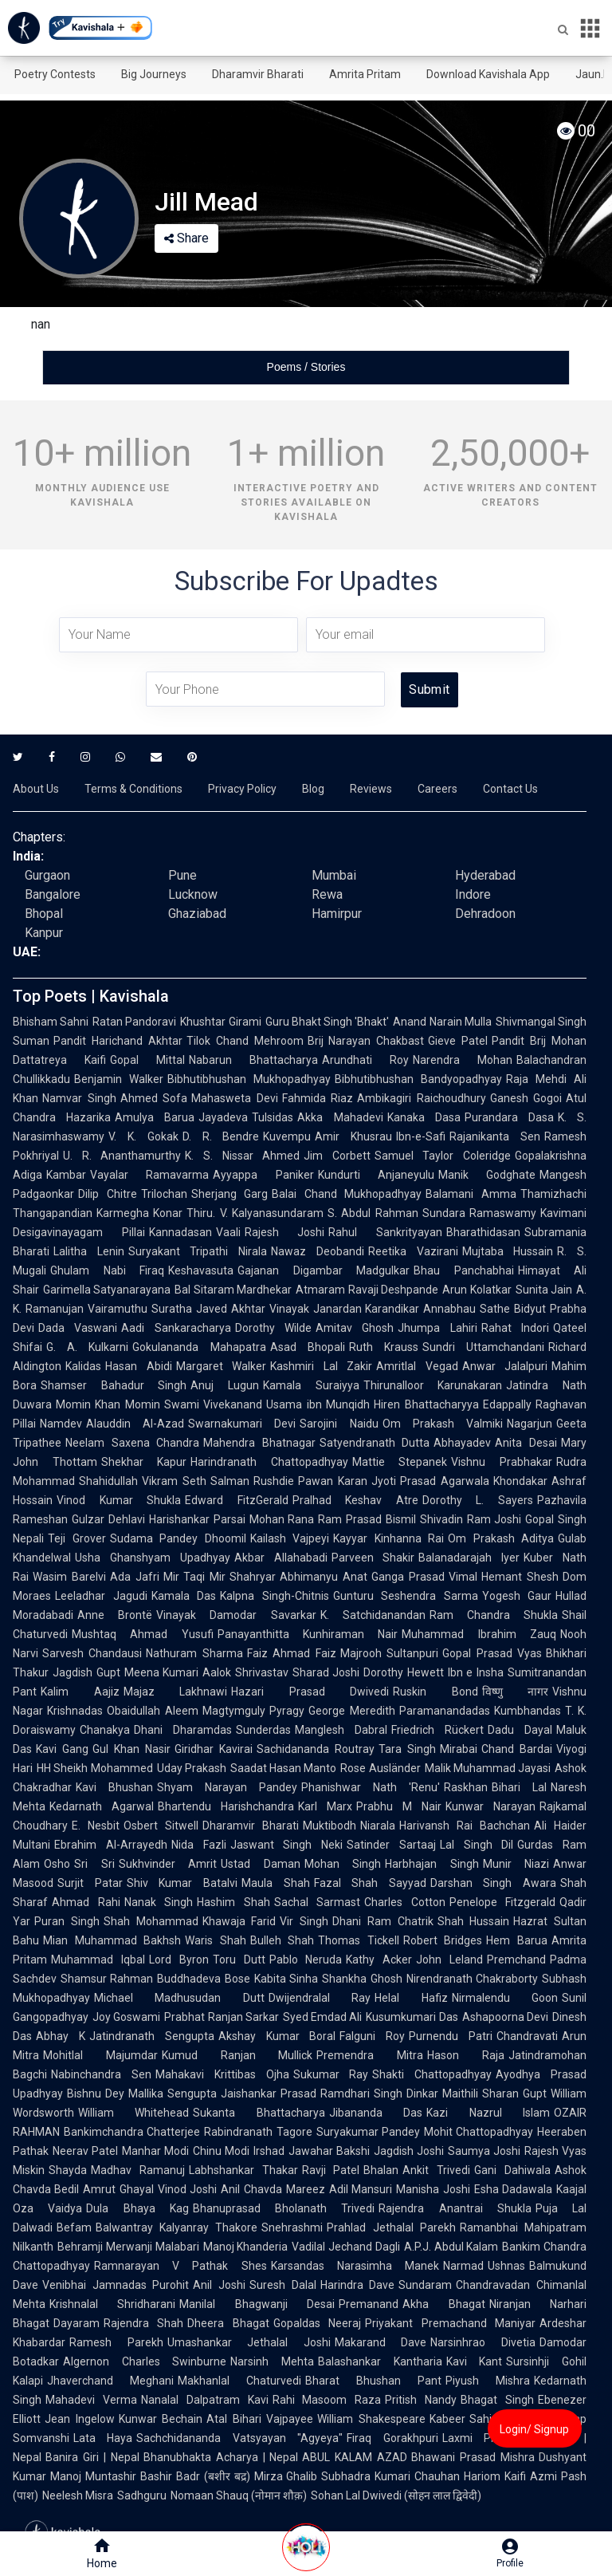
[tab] (306, 367)
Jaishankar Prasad (268, 2093)
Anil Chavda (251, 2189)
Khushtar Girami (220, 1021)
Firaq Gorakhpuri (392, 2438)
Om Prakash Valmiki (442, 1423)
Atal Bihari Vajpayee (259, 2419)
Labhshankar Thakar (243, 2170)
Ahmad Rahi (86, 1902)
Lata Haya (102, 2438)
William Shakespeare (371, 2419)
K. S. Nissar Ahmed (242, 1155)
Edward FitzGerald (236, 1500)
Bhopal (44, 913)
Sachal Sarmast (317, 1902)
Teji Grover (77, 1538)
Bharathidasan (483, 1232)
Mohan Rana (282, 1519)
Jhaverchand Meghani (110, 2380)
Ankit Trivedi (436, 2170)
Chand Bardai (516, 1749)
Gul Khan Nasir (131, 1749)
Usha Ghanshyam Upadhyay (152, 1557)
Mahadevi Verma (91, 2399)
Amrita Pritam (365, 74)
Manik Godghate (487, 1174)
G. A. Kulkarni (87, 1347)
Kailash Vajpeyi (290, 1538)
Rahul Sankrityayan (385, 1232)
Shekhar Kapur (144, 1461)
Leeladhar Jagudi (101, 1595)
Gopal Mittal (147, 1060)
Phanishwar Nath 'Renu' (370, 1787)
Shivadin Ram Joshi (471, 1519)
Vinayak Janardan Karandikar (344, 1308)
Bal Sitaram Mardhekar (233, 1289)
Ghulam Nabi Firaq (107, 1270)
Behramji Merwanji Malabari (128, 2246)
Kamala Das (184, 1595)
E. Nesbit (96, 1825)
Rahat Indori (515, 1327)
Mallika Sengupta (172, 2093)
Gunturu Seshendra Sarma (405, 1595)
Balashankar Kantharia (380, 2361)
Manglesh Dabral (341, 1729)
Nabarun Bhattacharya (253, 1060)
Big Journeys (153, 74)
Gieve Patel (458, 1040)
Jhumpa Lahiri (437, 1327)
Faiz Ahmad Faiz (291, 1653)
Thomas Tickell (358, 1940)
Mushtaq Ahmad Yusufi (143, 1634)
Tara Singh (407, 1749)
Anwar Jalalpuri (505, 1366)
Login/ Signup (534, 2429)
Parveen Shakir (373, 1557)
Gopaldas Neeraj (317, 2323)
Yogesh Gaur (517, 1595)
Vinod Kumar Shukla (119, 1500)
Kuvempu (287, 1136)
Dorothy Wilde (273, 1327)
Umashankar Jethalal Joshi (249, 2342)
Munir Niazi (516, 1863)
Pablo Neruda (306, 1959)
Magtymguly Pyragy (253, 1710)
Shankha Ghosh (362, 1978)
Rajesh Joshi (285, 1232)
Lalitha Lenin (88, 1251)
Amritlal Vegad (417, 1366)
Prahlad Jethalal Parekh (391, 2227)
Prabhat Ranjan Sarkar (221, 2017)
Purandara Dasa (509, 1117)
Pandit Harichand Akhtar (117, 1040)
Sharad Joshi (326, 1672)
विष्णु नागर (515, 1691)
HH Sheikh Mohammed (95, 1768)
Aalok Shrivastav (245, 1672)
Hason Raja (465, 2055)
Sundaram (425, 2285)
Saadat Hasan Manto (283, 1768)
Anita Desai (526, 1442)
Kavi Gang (62, 1749)
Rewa (327, 894)
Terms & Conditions (133, 788)
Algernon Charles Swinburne (144, 2361)
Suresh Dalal (282, 2285)
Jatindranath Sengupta (151, 2036)
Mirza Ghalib (286, 2476)
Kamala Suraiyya (311, 1385)
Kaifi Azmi (530, 2476)
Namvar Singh (79, 1098)
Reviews (371, 788)
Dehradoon (485, 913)
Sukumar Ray (331, 2074)
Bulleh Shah (282, 1940)
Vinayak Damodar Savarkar (236, 1615)
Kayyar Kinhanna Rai (388, 1538)
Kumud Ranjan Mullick (237, 2055)
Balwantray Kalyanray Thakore (176, 2227)
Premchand (516, 1959)
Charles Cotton (404, 1902)
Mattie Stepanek (400, 1461)
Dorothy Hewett (403, 1672)
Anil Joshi (219, 2285)
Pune (182, 875)
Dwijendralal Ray (320, 1997)
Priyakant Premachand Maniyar (450, 2323)
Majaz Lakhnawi (176, 1691)
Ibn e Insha (476, 1672)
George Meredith (351, 1710)
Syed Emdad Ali (323, 2017)
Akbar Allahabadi (281, 1557)
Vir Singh (304, 1921)
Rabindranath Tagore (258, 2131)
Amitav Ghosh (355, 1327)
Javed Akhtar (230, 1308)
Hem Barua (516, 1940)
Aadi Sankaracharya (175, 1327)
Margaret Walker (221, 1366)
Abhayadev (462, 1442)
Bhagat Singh (497, 2399)
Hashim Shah (233, 1902)
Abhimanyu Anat (323, 1576)
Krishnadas (75, 1710)
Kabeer (447, 2419)
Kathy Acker (379, 1959)
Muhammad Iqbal (98, 1959)
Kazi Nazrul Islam (488, 2112)
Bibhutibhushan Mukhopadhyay (249, 1079)
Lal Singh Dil (477, 1844)
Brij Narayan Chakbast (366, 1040)
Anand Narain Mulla (442, 1021)
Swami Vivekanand (213, 1404)
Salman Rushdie (252, 1481)
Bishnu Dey (95, 2093)
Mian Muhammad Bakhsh (112, 1940)
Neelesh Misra (77, 2495)
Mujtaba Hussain (508, 1251)
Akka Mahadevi (339, 1117)
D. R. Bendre (221, 1136)
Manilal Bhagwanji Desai (257, 2304)
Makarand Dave (381, 2342)
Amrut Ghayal (118, 2189)
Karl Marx (325, 1806)
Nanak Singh (159, 1902)
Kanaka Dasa (424, 1117)
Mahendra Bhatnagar (259, 1442)
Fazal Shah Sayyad (370, 1883)
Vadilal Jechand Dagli (346, 2246)
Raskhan (466, 1787)
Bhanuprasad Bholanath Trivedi (284, 2208)
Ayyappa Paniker (263, 1174)
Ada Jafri (134, 1576)
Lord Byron (179, 1959)
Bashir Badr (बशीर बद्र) (195, 2476)
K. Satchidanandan (373, 1615)
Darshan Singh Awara (493, 1883)
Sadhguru (142, 2495)
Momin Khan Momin (108, 1404)
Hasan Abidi (138, 1366)
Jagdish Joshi (409, 2151)
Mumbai (334, 875)
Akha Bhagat (443, 2304)
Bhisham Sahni (50, 1021)
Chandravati (527, 2036)
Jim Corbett (337, 1155)
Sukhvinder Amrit (168, 1863)
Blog (313, 788)
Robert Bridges (443, 1940)
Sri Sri (94, 1863)
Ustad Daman (260, 1863)
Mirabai (458, 1749)
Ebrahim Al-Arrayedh (110, 1844)
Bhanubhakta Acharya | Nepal (221, 2457)
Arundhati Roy (365, 1060)
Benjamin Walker (118, 1079)
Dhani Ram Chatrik (383, 1921)
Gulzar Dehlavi (108, 1519)
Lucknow (193, 894)
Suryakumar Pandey (368, 2131)
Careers (437, 788)
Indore (473, 894)
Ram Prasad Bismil (367, 1519)
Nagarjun (529, 1423)
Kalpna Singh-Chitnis (274, 1595)
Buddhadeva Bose (203, 1978)
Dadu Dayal (520, 1729)
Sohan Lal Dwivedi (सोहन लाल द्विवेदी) (396, 2495)
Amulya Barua (154, 1117)
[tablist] (306, 367)
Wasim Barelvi (69, 1576)
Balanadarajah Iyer (469, 1557)
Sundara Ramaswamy (479, 1213)
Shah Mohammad (151, 1921)
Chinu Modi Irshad (238, 2151)
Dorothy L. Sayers (477, 1500)
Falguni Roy (372, 2036)
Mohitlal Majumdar (100, 2055)
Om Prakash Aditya (501, 1538)
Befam (74, 2227)
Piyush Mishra (487, 2380)
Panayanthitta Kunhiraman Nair (308, 1634)
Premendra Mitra (369, 2055)
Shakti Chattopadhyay (432, 2074)
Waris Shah (215, 1940)
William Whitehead (133, 2112)
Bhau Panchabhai (464, 1270)
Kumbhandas (527, 1710)
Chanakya (105, 1729)
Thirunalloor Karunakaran (433, 1385)
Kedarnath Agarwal (101, 1806)
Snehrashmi (292, 2227)
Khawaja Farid (239, 1921)
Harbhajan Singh (432, 1863)
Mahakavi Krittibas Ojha (222, 2074)
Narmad (463, 2265)
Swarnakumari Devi (242, 1423)
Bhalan (380, 2170)
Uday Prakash (191, 1768)
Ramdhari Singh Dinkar (379, 2093)
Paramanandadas (444, 1710)
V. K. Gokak (143, 1136)
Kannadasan (180, 1232)
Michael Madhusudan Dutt (179, 1997)
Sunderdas (263, 1729)
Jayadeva (223, 1117)
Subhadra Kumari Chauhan (390, 2476)
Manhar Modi (155, 2151)
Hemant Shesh (520, 1576)
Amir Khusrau (353, 1136)
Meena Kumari (161, 1672)
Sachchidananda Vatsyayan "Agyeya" (239, 2438)
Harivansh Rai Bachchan (464, 1825)
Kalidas (83, 1366)
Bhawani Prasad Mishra (473, 2457)
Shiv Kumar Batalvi (182, 1883)
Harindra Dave (357, 2285)
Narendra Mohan (462, 1060)
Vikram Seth (174, 1481)
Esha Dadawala (513, 2189)
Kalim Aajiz (80, 1691)
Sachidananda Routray (316, 1749)
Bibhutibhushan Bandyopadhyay (418, 1079)
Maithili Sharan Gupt (494, 2093)
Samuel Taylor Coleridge (443, 1155)
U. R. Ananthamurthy (122, 1155)
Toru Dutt (239, 1959)
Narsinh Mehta (272, 2361)
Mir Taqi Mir (194, 1576)
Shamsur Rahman (107, 1978)
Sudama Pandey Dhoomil (178, 1538)
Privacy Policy (242, 788)
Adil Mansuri (360, 2189)
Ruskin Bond (435, 1691)
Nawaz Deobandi (317, 1251)
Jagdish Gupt (86, 1672)
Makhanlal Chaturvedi (239, 2380)
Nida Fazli (198, 1844)
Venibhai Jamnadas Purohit (115, 2285)
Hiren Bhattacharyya (426, 1404)
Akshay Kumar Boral (277, 2036)
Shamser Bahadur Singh (113, 1385)
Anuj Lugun (224, 1385)
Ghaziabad (197, 913)
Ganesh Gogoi (526, 1098)
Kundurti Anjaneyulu (376, 1174)
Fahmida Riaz (318, 1098)
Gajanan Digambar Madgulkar (323, 1270)
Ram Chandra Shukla (494, 1615)
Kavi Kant (474, 2361)
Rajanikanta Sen (494, 1136)
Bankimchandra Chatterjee (132, 2131)
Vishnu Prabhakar (501, 1461)
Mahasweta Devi (234, 1098)
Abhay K (60, 2036)
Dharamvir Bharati (258, 74)
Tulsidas (272, 1117)
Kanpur (44, 932)
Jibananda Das (375, 2112)
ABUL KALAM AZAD (354, 2457)
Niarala (377, 1825)
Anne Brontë (114, 1615)
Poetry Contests (55, 74)
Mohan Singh (343, 1863)
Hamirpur (337, 913)
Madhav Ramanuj (138, 2170)
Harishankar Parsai (197, 1519)
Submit (429, 689)
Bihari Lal (519, 1787)
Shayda (68, 2170)
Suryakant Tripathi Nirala (197, 1251)
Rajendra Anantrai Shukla (455, 2208)
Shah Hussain (473, 1921)
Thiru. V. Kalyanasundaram (255, 1213)
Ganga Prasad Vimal (424, 1576)
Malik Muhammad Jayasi (488, 1768)
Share (186, 238)
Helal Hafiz (411, 1997)
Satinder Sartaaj (391, 1844)
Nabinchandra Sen (101, 2074)
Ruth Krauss (383, 1347)
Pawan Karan (332, 1481)
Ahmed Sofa (154, 1098)
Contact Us (510, 788)
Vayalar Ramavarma (149, 1174)
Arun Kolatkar (476, 1289)
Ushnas (506, 2265)
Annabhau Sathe (466, 1308)
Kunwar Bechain (161, 2419)
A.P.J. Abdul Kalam (451, 2246)
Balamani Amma (471, 1194)
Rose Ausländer (380, 1768)
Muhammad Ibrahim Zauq (479, 1634)
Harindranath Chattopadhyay (269, 1461)
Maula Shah (275, 1883)
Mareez (305, 2189)
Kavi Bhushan (114, 1787)
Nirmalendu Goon (505, 1997)
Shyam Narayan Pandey (227, 1787)
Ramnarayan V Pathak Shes (180, 2265)
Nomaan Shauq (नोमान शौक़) (239, 2495)
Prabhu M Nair (398, 1806)
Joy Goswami (126, 2017)
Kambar (66, 1174)
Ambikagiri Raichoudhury (421, 1098)
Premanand (368, 2304)
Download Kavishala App (488, 74)
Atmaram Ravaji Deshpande (367, 1289)
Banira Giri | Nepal (92, 2457)
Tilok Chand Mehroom (245, 1040)
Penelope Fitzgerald (502, 1902)
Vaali (228, 1232)
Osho (57, 1863)
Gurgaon (47, 875)
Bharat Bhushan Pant (373, 2380)
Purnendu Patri (450, 2036)
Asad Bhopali (307, 1347)
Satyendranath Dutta (375, 1442)
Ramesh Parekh (116, 2342)
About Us (36, 788)
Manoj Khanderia (245, 2246)
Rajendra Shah (143, 2323)
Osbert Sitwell (161, 1825)
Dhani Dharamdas (183, 1729)
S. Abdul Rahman (373, 1213)
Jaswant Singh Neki (286, 1844)
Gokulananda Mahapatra (198, 1347)
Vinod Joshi (187, 2189)
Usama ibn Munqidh (318, 1404)
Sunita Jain (544, 1289)
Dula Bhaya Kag (137, 2208)
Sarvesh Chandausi (92, 1653)
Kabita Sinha (286, 1978)
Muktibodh (329, 1825)
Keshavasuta (200, 1270)
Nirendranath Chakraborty (472, 1978)
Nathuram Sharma (194, 1653)
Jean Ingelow (80, 2419)
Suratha (171, 1308)
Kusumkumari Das (411, 2017)
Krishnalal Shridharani (112, 2304)
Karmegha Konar (139, 1213)
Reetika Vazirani (413, 1251)
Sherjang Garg (230, 1194)
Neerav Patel (85, 2151)
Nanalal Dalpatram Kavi (205, 2399)
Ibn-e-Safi (420, 1136)
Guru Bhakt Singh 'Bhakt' (327, 1021)
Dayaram (76, 2323)
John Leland (449, 1959)
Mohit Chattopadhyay (478, 2131)
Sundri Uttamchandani (483, 1347)
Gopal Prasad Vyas (492, 1653)
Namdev (61, 1423)
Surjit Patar (90, 1883)
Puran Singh (67, 1921)
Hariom (482, 2476)
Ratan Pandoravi (134, 1021)
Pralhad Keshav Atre (355, 1500)
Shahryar (253, 1576)
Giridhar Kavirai (214, 1749)
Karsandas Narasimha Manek (355, 2265)
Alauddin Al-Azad (135, 1423)
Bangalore (52, 894)
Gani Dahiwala (512, 2170)
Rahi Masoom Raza (327, 2399)
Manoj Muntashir (93, 2476)
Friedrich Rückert (437, 1729)
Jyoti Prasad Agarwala (430, 1481)
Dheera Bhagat (228, 2323)
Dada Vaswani (77, 1327)
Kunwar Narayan (490, 1806)
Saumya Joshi (484, 2151)
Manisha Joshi (432, 2189)
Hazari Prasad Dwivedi (310, 1691)
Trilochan (164, 1194)
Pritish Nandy (421, 2399)
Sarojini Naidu (339, 1423)
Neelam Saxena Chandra (132, 1442)
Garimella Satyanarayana (107, 1289)
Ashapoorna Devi (505, 2017)
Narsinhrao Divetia (483, 2342)
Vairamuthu (117, 1308)
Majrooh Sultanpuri (389, 1653)
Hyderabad (485, 875)
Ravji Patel (331, 2170)
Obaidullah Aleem (152, 1710)
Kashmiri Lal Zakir (321, 1366)
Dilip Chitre (107, 1194)
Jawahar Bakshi (329, 2151)
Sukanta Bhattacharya (258, 2112)
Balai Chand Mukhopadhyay (347, 1194)
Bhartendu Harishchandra (226, 1806)
